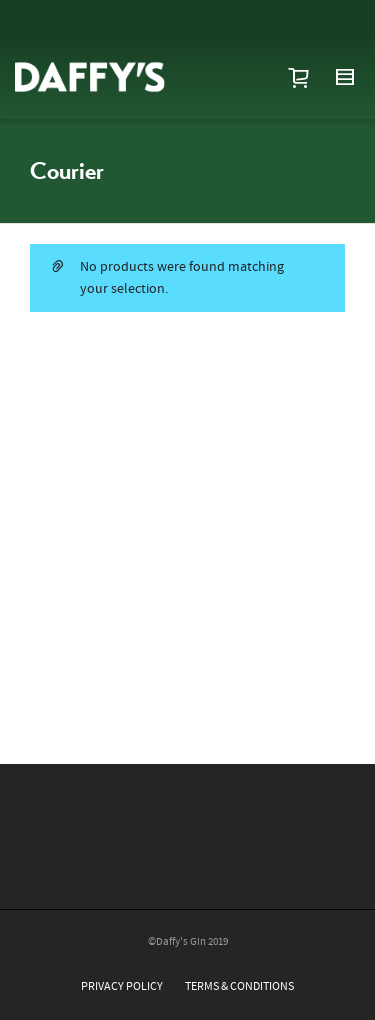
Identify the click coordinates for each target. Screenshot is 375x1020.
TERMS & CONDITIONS (239, 986)
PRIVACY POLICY (122, 986)
